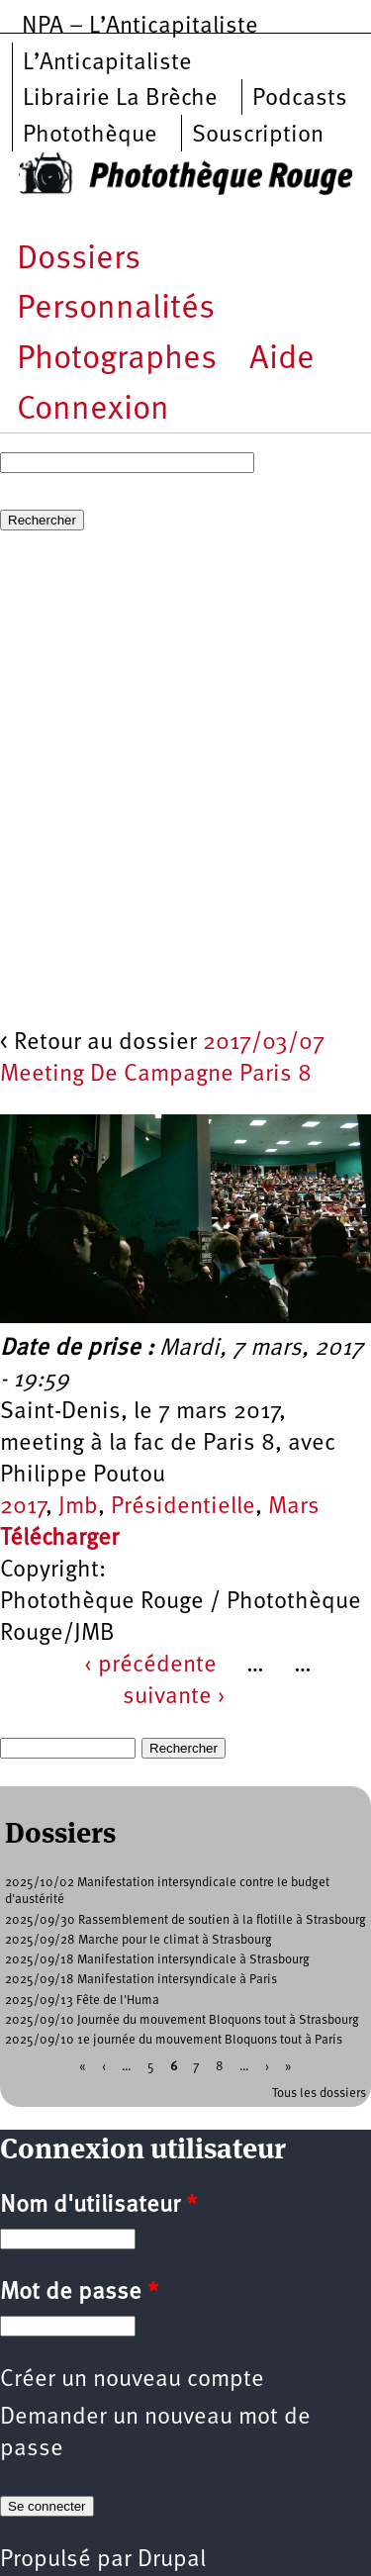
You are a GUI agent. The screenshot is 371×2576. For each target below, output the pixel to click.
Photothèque (90, 135)
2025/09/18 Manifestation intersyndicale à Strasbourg (157, 1960)
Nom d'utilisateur (98, 2206)
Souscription (258, 135)
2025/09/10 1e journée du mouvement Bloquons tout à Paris (173, 2040)
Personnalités (116, 309)
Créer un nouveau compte (132, 2380)
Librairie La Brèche (120, 99)
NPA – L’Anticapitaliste (140, 27)
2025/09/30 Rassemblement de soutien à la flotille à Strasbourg (185, 1920)
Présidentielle (183, 1507)
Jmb (78, 1507)
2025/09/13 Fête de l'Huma (82, 2000)
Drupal (172, 2560)
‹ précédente (150, 1665)
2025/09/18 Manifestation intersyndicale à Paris (141, 1979)
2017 (23, 1507)
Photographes (117, 359)
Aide (282, 359)
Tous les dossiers (319, 2093)
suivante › (174, 1697)
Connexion (93, 410)
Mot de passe (79, 2293)
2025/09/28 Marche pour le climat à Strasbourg (138, 1940)
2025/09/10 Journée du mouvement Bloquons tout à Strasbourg (182, 2020)
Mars (294, 1507)
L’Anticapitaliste (107, 63)
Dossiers (78, 259)
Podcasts (299, 99)
